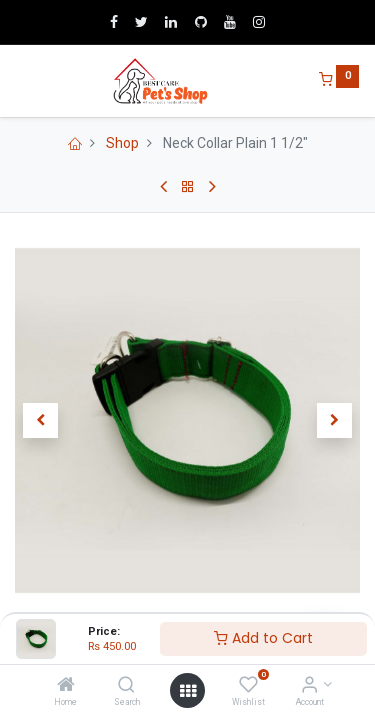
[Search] (126, 686)
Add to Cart (263, 638)
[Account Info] (309, 686)
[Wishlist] (248, 686)
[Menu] (17, 81)
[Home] (66, 686)
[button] (41, 421)
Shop (122, 143)
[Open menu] (188, 691)
